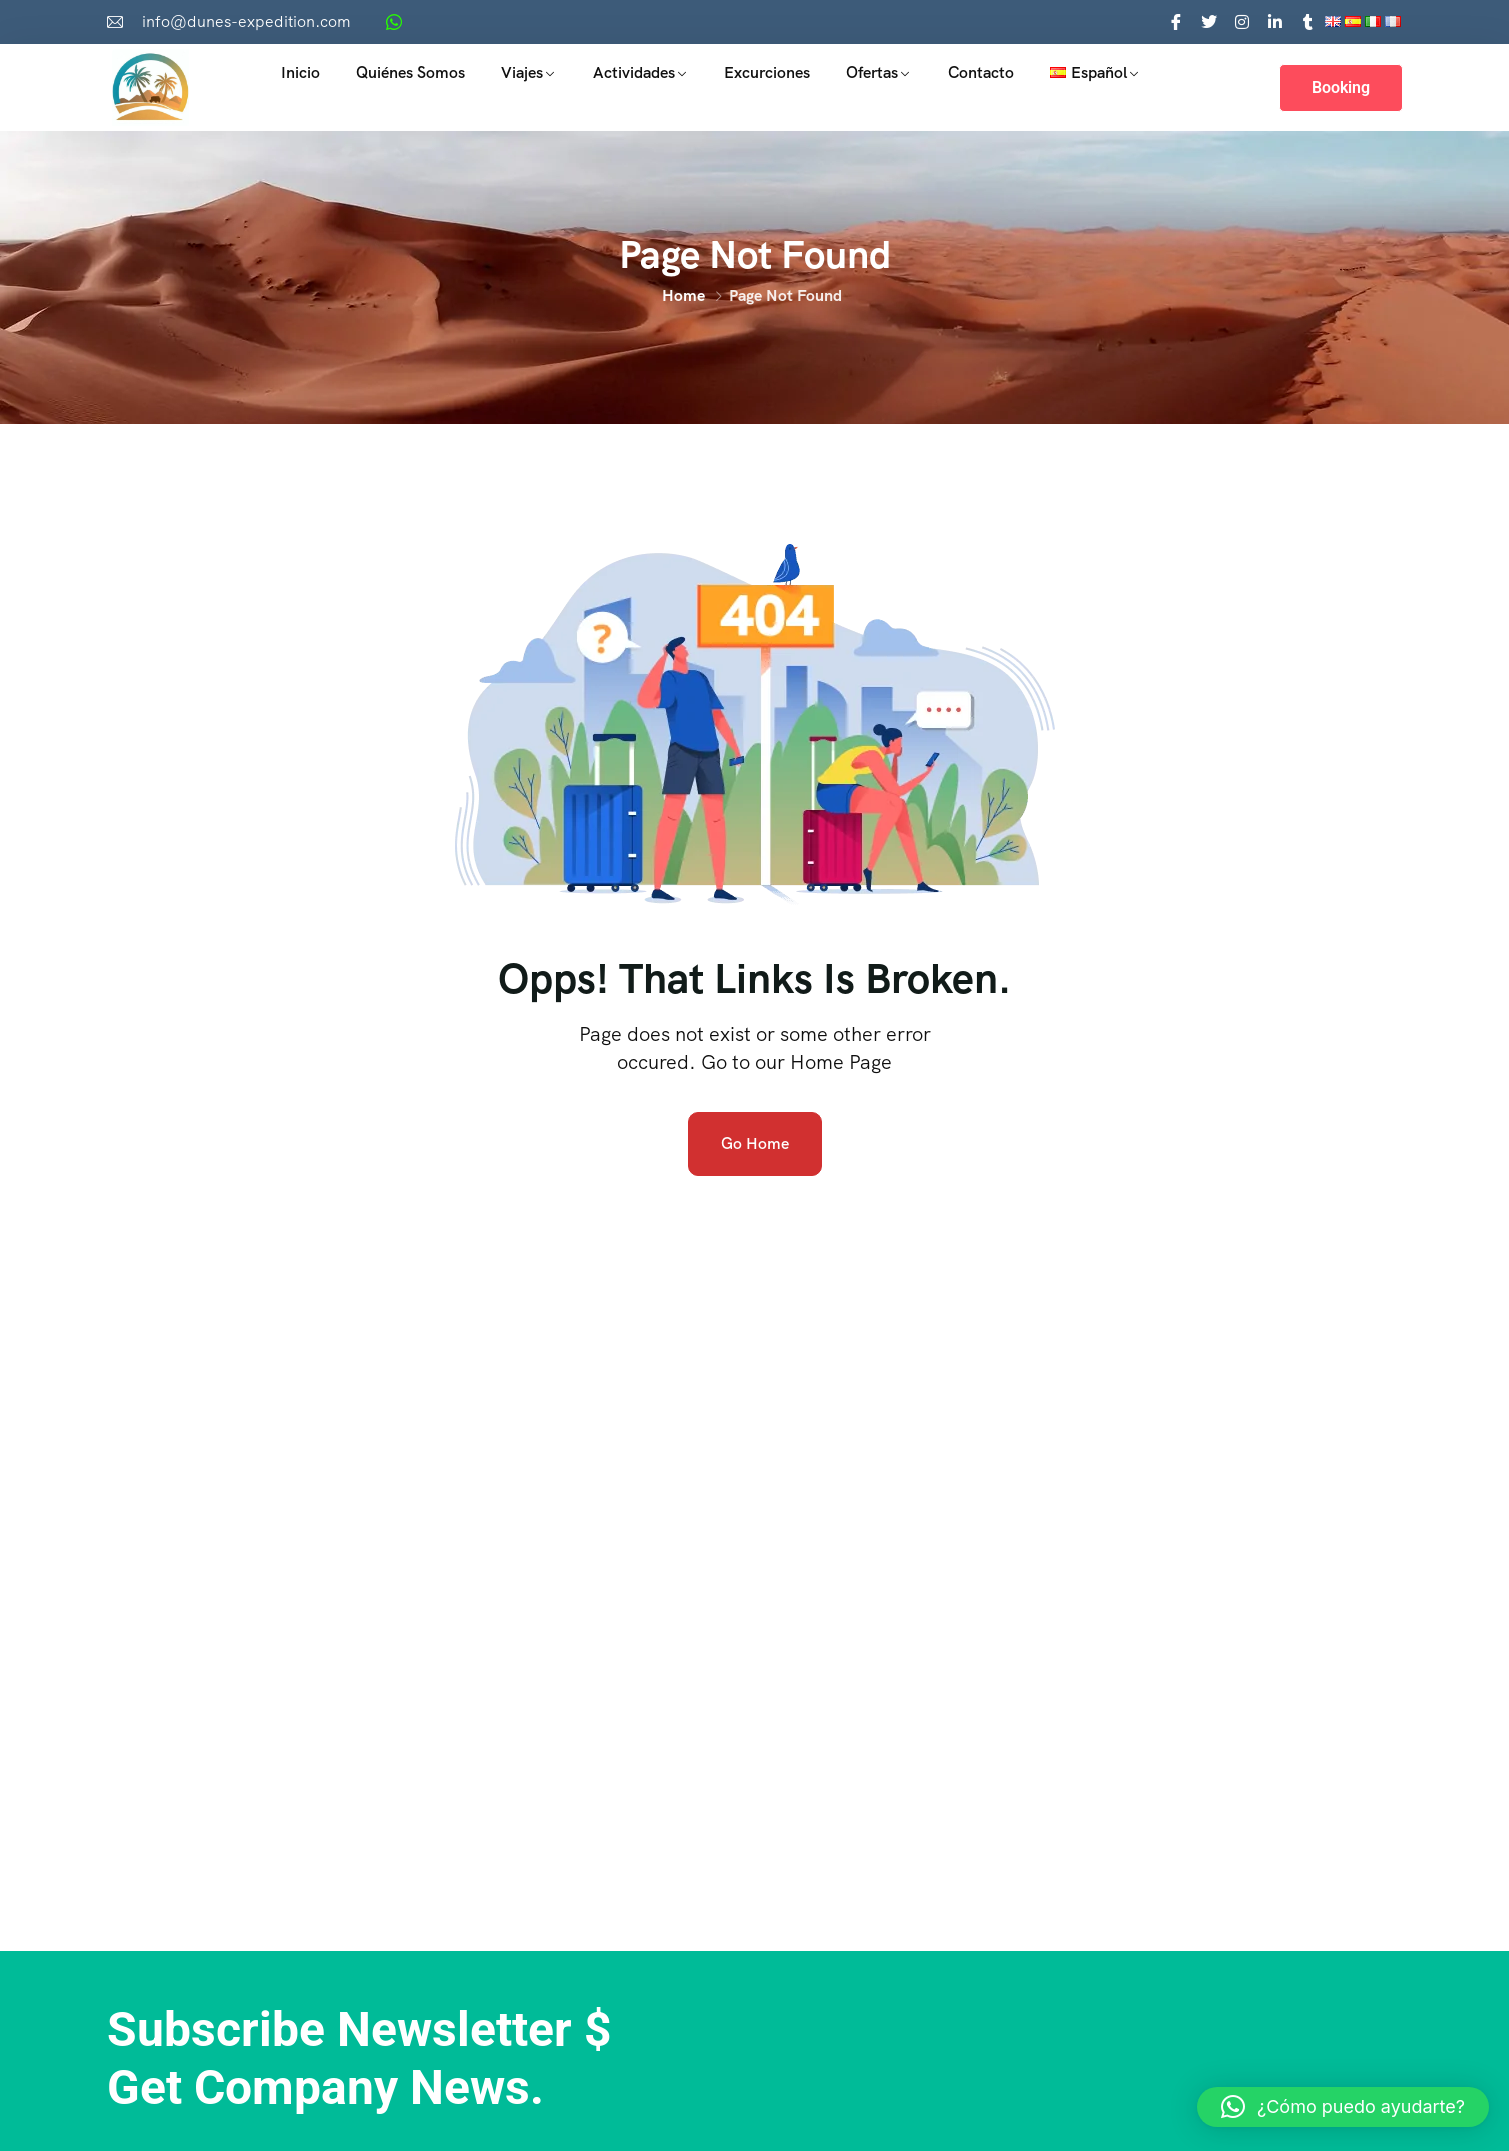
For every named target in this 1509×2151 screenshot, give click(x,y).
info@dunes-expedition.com (246, 21)
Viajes (522, 72)
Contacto (981, 72)
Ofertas (872, 72)
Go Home (755, 1143)
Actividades (634, 72)
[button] (1343, 2107)
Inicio (300, 72)
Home (683, 295)
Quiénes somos (410, 72)
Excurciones (767, 72)
